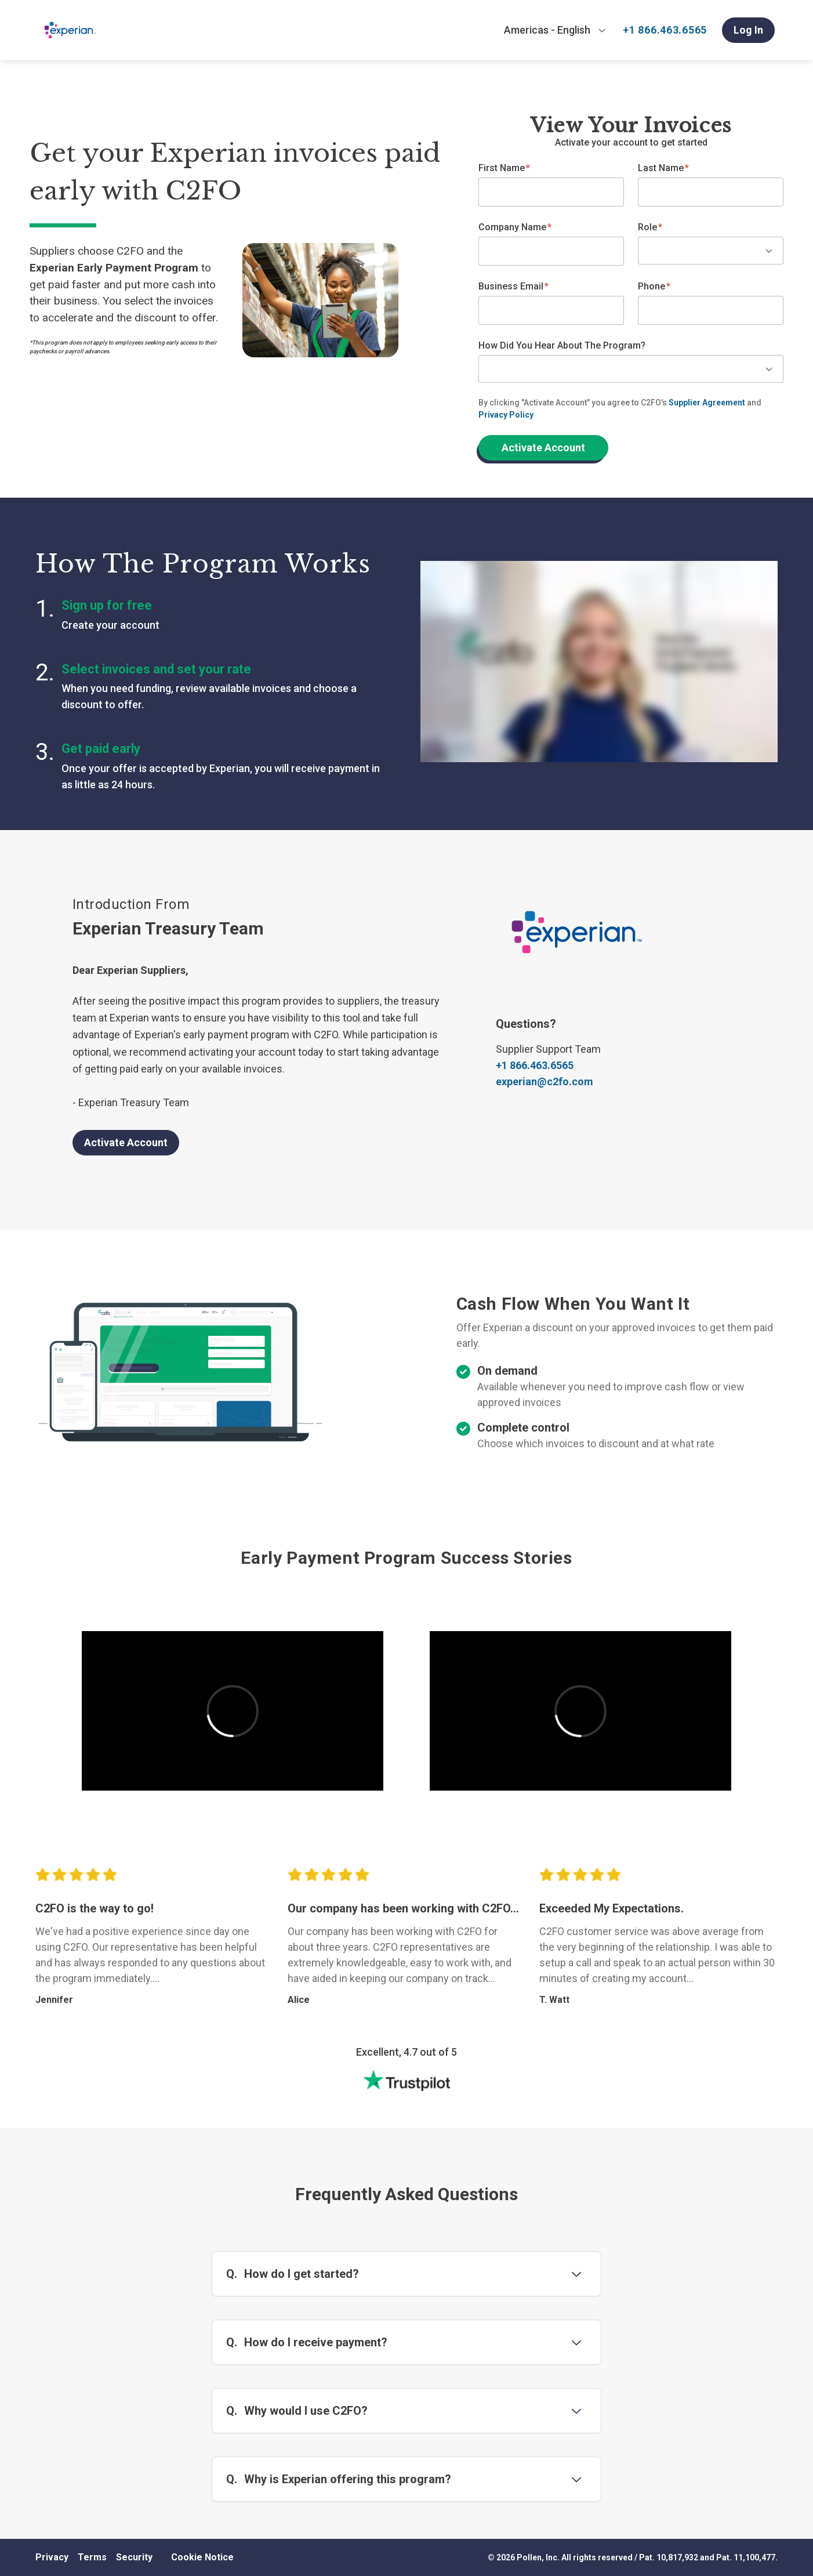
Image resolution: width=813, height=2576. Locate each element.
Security (134, 2557)
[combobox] (555, 30)
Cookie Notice (202, 2557)
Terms (92, 2557)
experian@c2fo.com (544, 1081)
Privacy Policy (505, 414)
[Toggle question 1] (576, 2273)
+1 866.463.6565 (665, 30)
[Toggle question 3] (576, 2410)
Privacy (51, 2557)
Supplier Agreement (707, 402)
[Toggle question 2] (576, 2342)
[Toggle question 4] (576, 2479)
